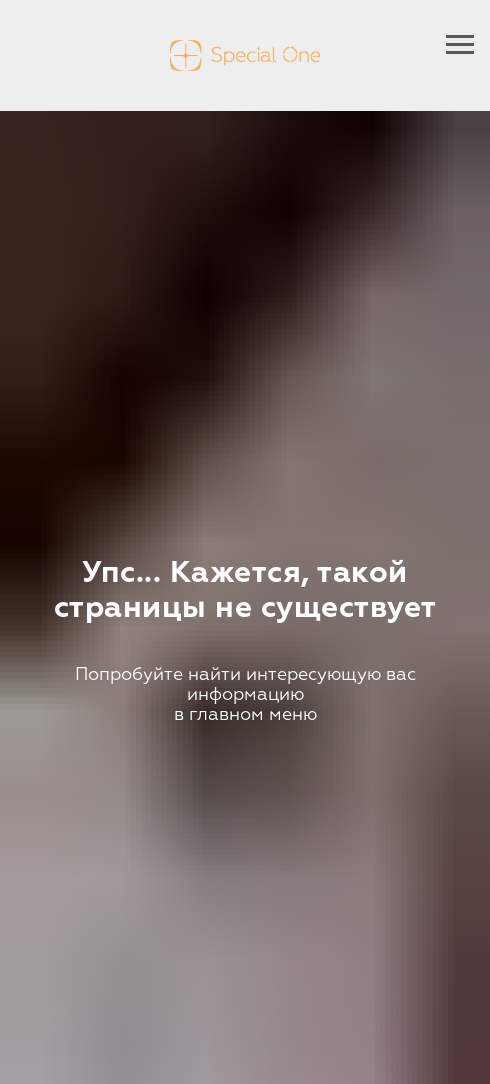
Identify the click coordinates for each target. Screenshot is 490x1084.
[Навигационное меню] (460, 45)
